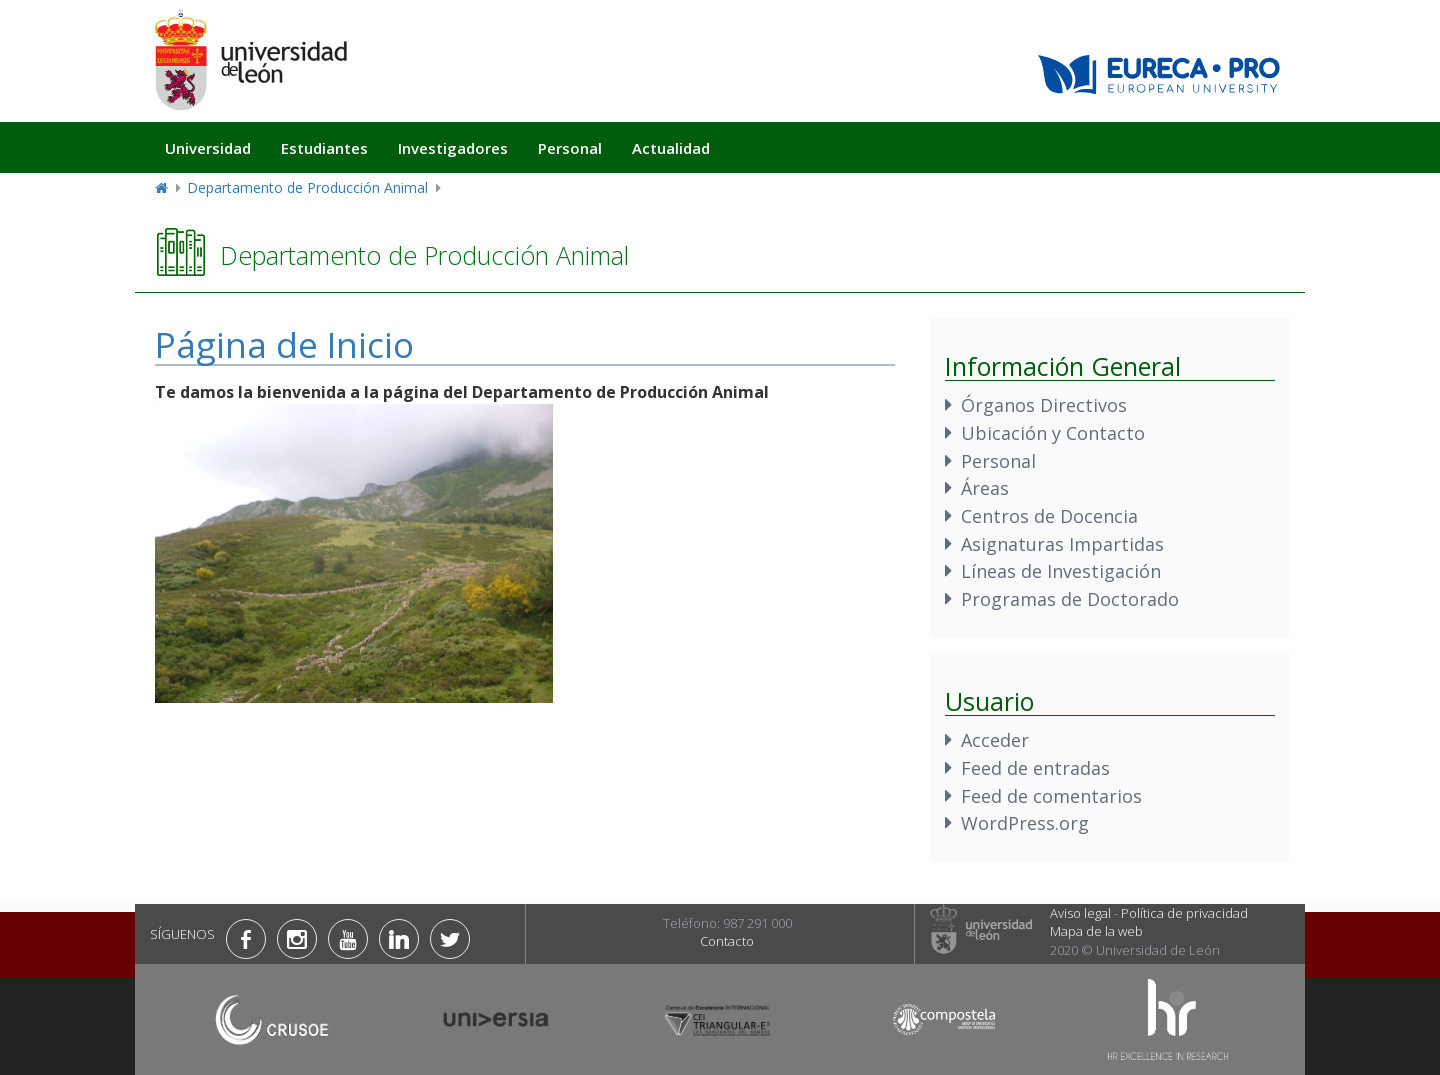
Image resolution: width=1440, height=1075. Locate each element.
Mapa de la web (1096, 931)
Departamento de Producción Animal (307, 187)
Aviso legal (1080, 913)
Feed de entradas (1035, 768)
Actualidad (671, 148)
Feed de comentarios (1051, 796)
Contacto (727, 941)
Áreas (985, 488)
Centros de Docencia (1049, 516)
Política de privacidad (1184, 913)
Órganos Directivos (1044, 405)
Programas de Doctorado (1070, 599)
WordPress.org (1025, 823)
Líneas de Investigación (1061, 571)
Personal (570, 148)
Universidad (208, 148)
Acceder (995, 740)
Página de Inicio (284, 344)
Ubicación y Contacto (1053, 433)
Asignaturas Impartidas (1062, 544)
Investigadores (453, 148)
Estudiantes (324, 148)
